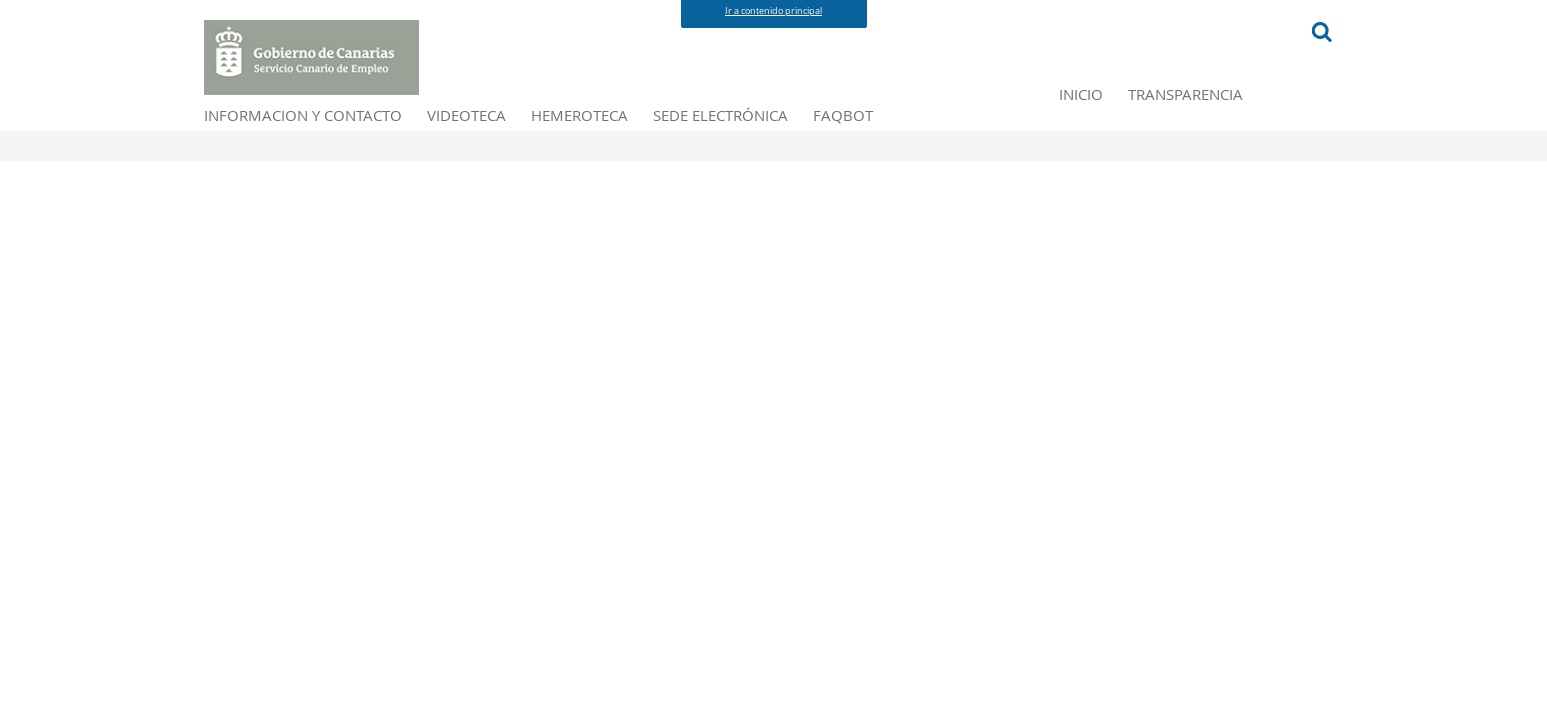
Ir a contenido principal (773, 10)
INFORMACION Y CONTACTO (566, 127)
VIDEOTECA (757, 127)
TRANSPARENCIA (352, 127)
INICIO (231, 127)
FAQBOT (1192, 127)
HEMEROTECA (886, 127)
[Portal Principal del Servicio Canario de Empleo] (312, 57)
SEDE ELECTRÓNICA (1051, 127)
